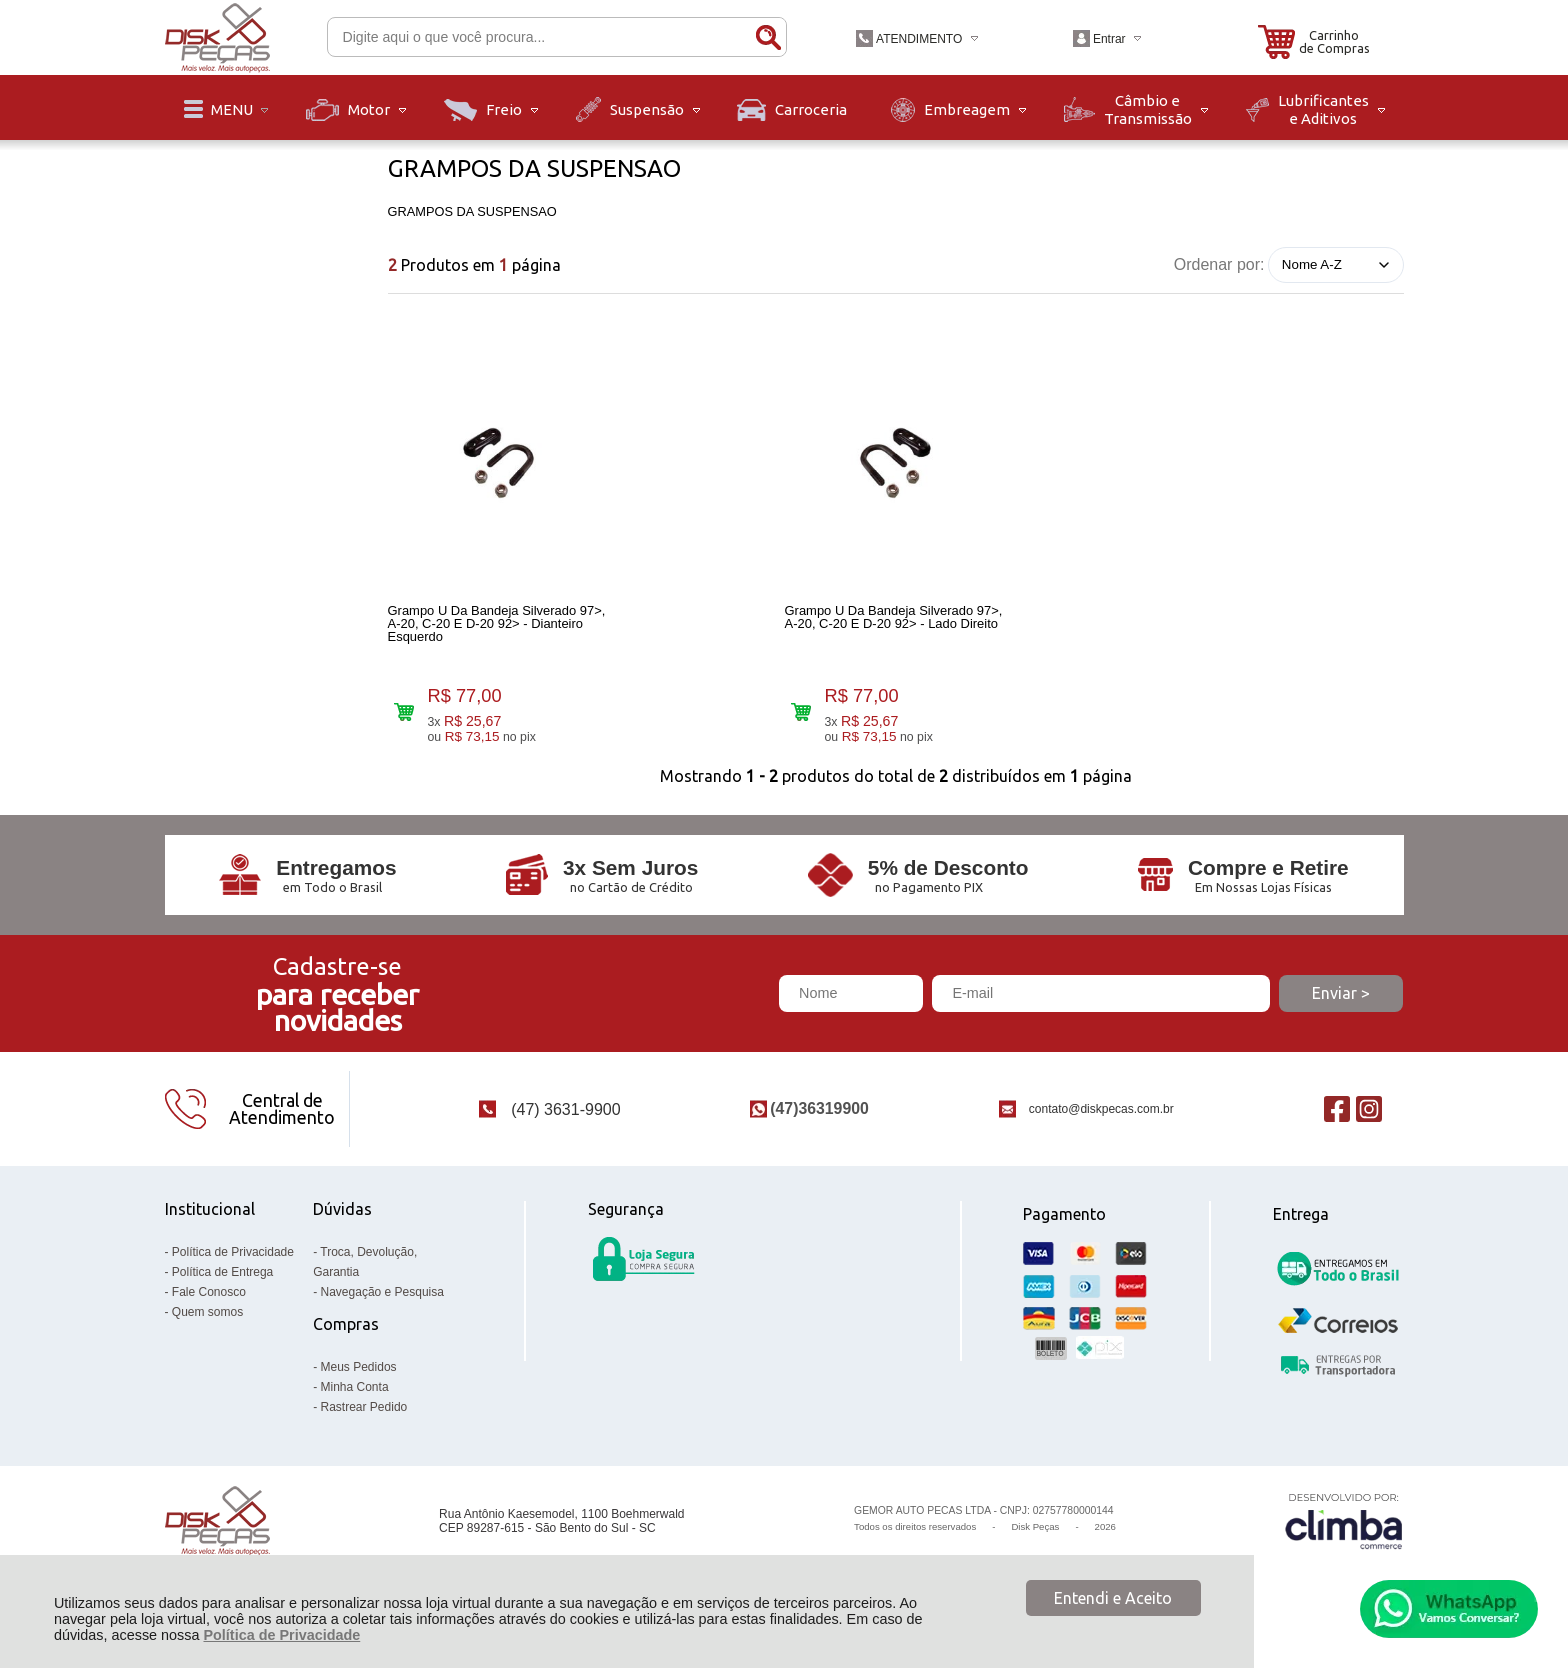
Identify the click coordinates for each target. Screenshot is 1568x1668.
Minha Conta (355, 1399)
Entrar (1109, 39)
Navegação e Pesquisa (382, 1304)
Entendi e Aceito (1113, 1598)
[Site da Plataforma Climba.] (1344, 1533)
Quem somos (207, 1324)
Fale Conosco (209, 1304)
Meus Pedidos (359, 1379)
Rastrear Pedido (364, 1419)
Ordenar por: (1219, 263)
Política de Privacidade (281, 1635)
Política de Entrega (222, 1284)
